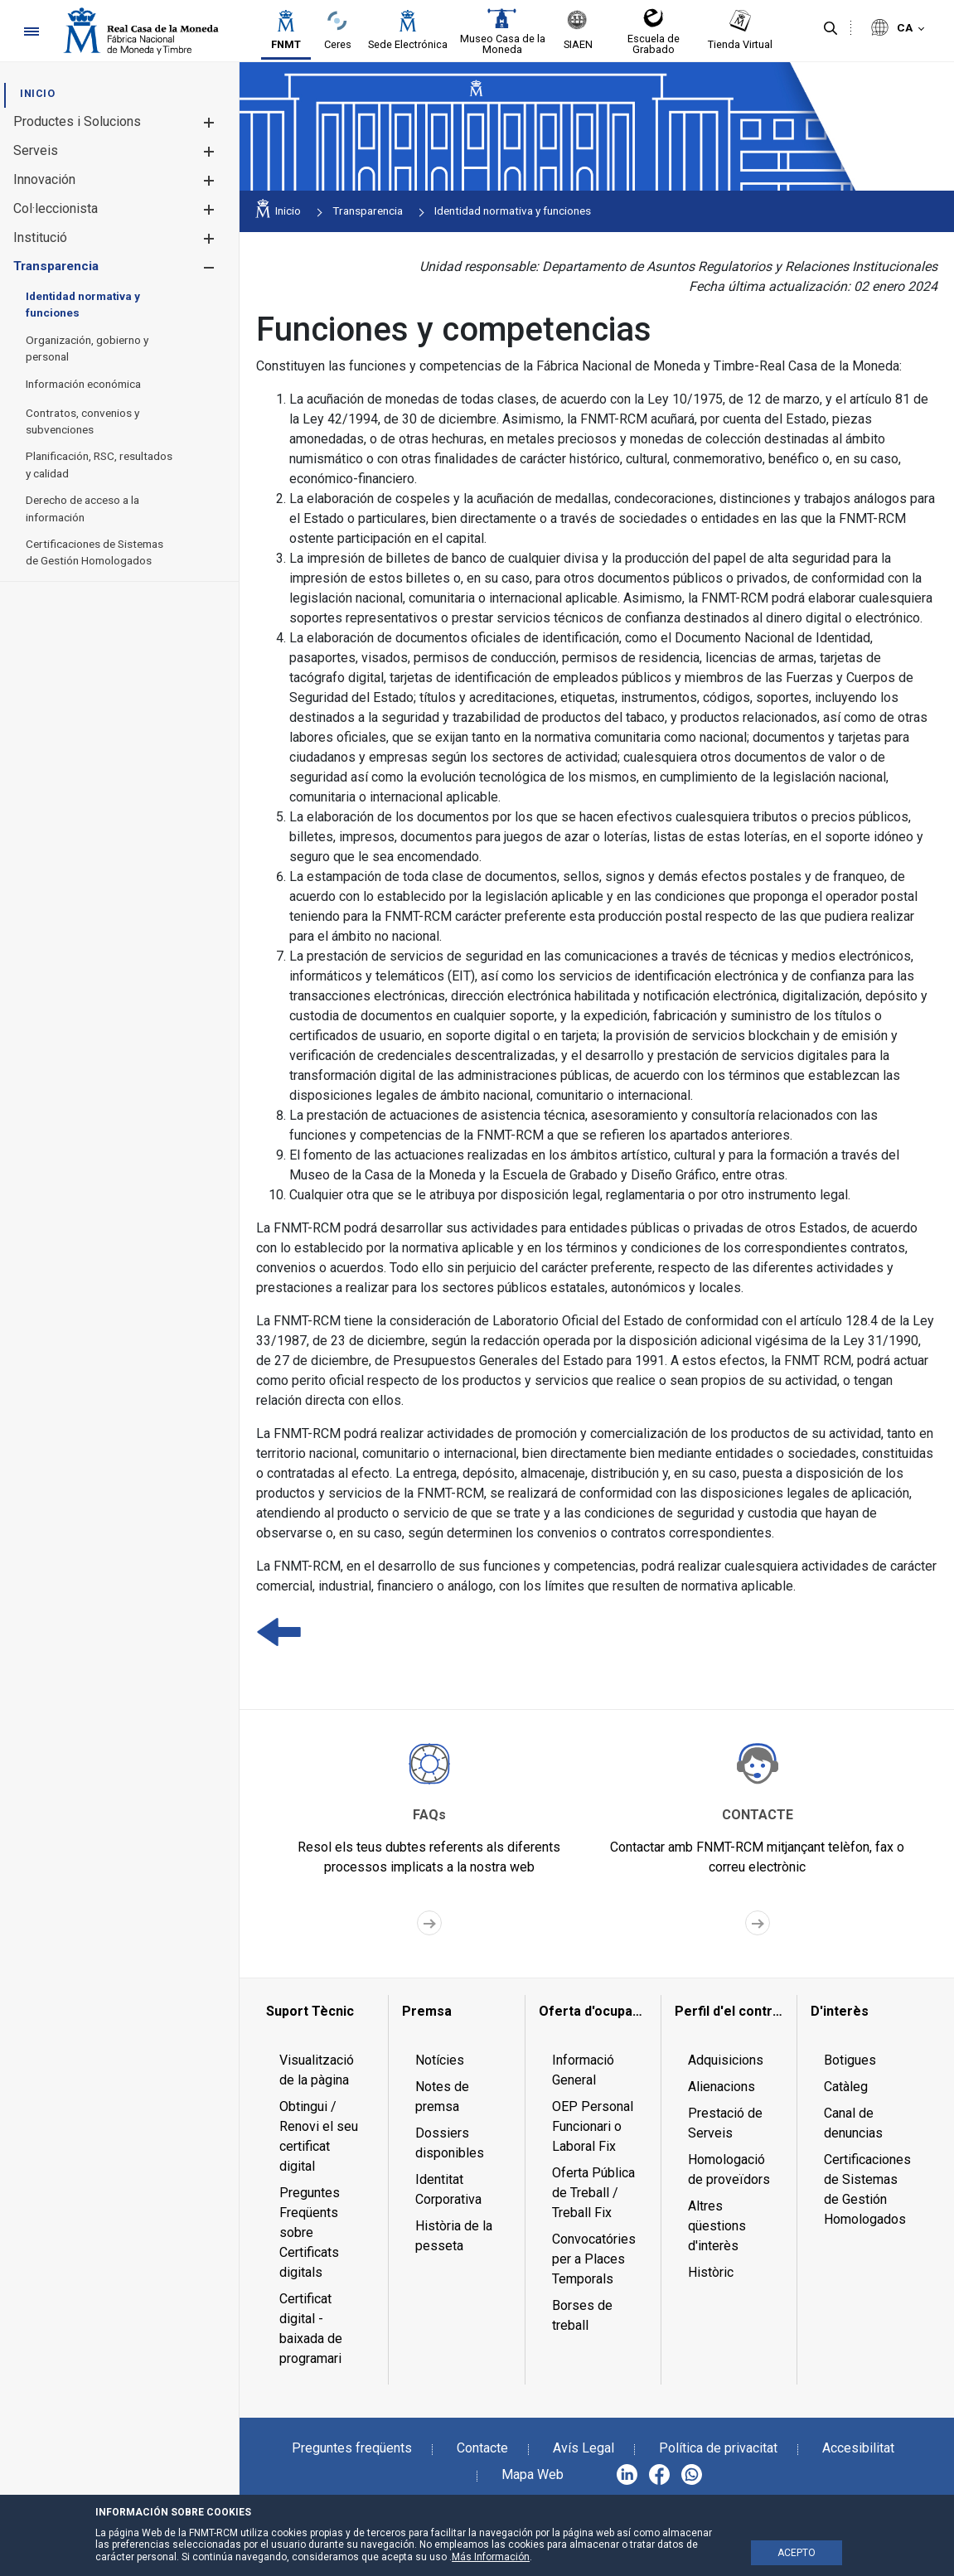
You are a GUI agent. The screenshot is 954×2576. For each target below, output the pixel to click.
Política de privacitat (718, 2448)
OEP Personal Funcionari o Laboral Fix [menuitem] (592, 2126)
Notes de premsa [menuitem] (442, 2096)
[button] (208, 122)
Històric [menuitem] (711, 2272)
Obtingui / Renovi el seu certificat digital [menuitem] (318, 2136)
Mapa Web (532, 2474)
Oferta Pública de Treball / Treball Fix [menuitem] (593, 2192)
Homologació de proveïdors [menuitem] (729, 2169)
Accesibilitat (858, 2448)
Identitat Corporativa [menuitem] (448, 2189)
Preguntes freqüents (352, 2448)
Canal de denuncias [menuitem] (853, 2123)
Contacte (482, 2448)
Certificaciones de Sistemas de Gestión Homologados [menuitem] (867, 2189)
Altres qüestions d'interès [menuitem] (717, 2226)
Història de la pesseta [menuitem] (453, 2236)
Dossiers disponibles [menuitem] (449, 2143)
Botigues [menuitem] (850, 2060)
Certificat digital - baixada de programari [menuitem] (310, 2328)
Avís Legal (583, 2448)
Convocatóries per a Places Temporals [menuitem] (594, 2259)
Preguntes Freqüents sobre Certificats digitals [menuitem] (309, 2232)
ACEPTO (796, 2553)
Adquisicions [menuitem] (725, 2060)
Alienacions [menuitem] (721, 2086)
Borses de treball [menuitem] (582, 2315)
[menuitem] (37, 93)
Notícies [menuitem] (439, 2060)
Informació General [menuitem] (583, 2070)
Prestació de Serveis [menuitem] (725, 2123)
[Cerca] (830, 29)
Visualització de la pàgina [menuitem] (316, 2070)
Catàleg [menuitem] (846, 2086)
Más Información (491, 2557)
